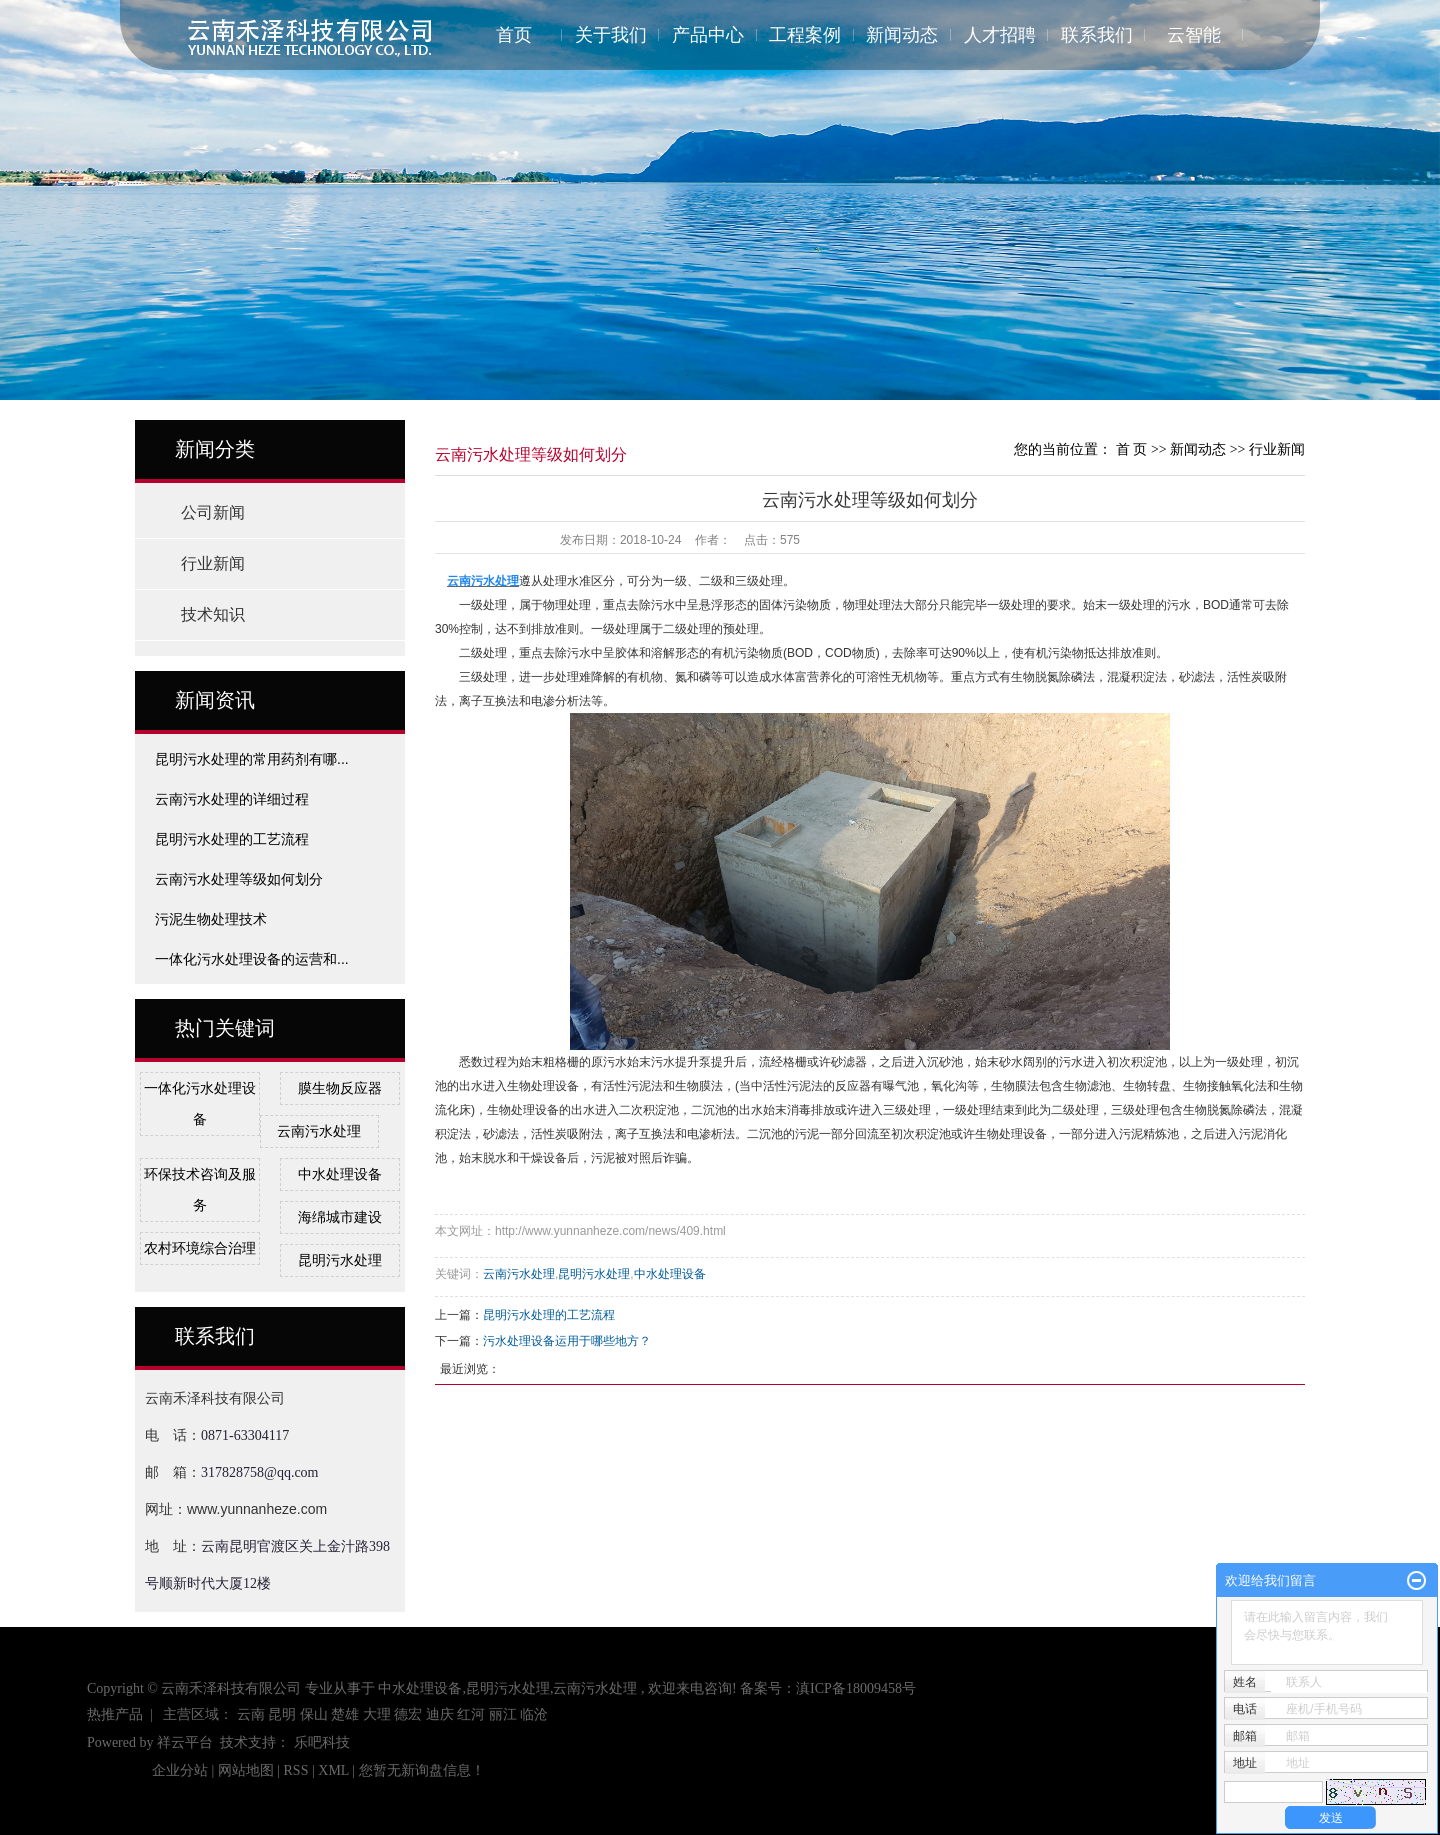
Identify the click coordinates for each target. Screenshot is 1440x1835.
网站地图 (248, 1770)
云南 (251, 1714)
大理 (377, 1714)
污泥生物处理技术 (211, 919)
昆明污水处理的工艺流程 (232, 839)
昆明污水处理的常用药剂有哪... (252, 759)
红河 (471, 1714)
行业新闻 (213, 563)
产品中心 (708, 35)
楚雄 (345, 1714)
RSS (296, 1770)
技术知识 (213, 614)
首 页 (1132, 449)
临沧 (534, 1714)
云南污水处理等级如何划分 (239, 879)
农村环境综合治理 (200, 1248)
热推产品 (115, 1714)
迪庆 (440, 1714)
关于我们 (611, 35)
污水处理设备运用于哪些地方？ (567, 1341)
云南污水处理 (319, 1131)
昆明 (282, 1714)
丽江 (503, 1714)
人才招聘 (1000, 35)
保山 (314, 1714)
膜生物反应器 (340, 1088)
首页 (514, 35)
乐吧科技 (322, 1742)
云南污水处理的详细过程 (232, 799)
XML (333, 1770)
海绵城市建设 (340, 1217)
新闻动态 (902, 35)
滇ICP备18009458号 (856, 1688)
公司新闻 (213, 512)
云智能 (1194, 35)
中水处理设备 (340, 1174)
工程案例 (805, 35)
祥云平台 (185, 1742)
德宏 (408, 1714)
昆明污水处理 (340, 1260)
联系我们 (1097, 35)
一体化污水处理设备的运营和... (252, 959)
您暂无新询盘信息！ (422, 1770)
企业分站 (180, 1770)
